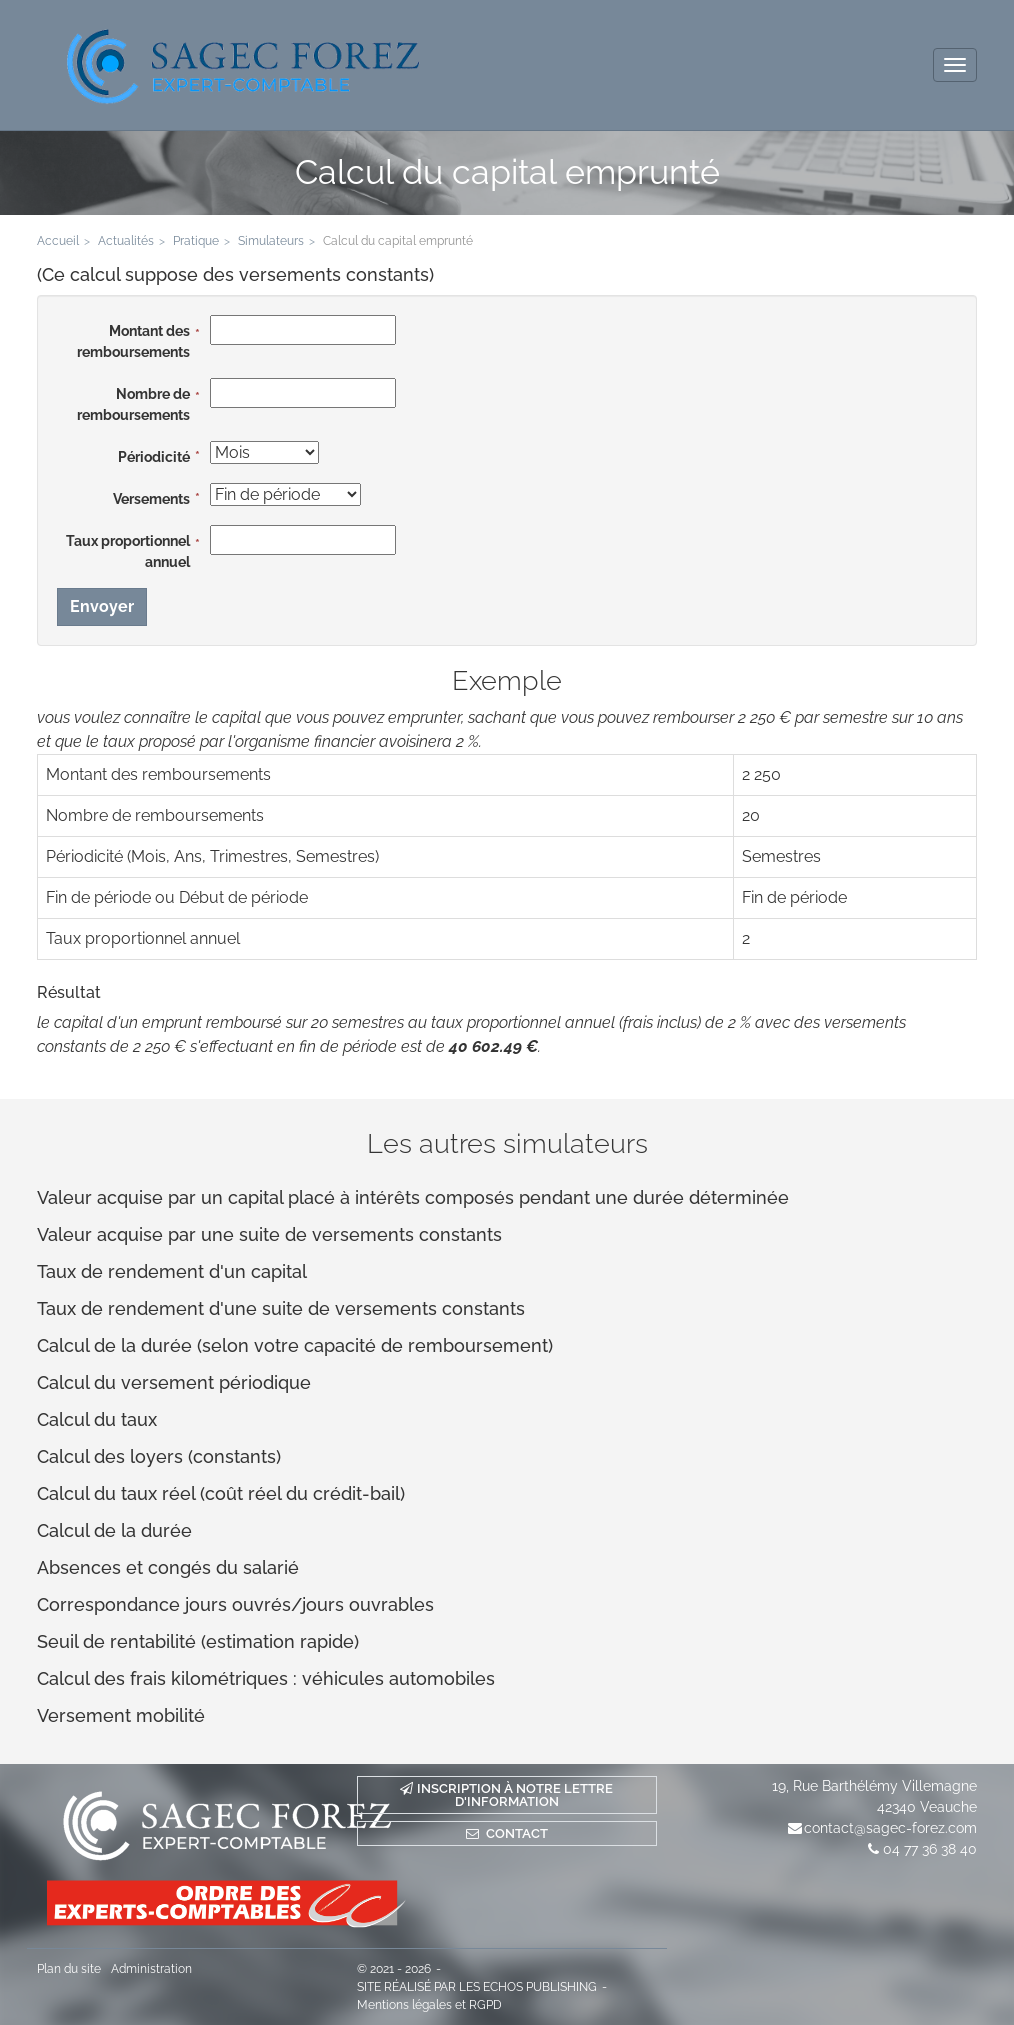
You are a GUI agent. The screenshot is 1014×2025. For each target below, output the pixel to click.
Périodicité (154, 457)
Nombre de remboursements (133, 404)
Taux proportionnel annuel (128, 551)
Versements (151, 499)
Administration (151, 1969)
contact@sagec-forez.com (890, 1828)
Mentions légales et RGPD (429, 2005)
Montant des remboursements (133, 341)
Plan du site (69, 1969)
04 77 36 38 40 (930, 1849)
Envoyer (102, 606)
